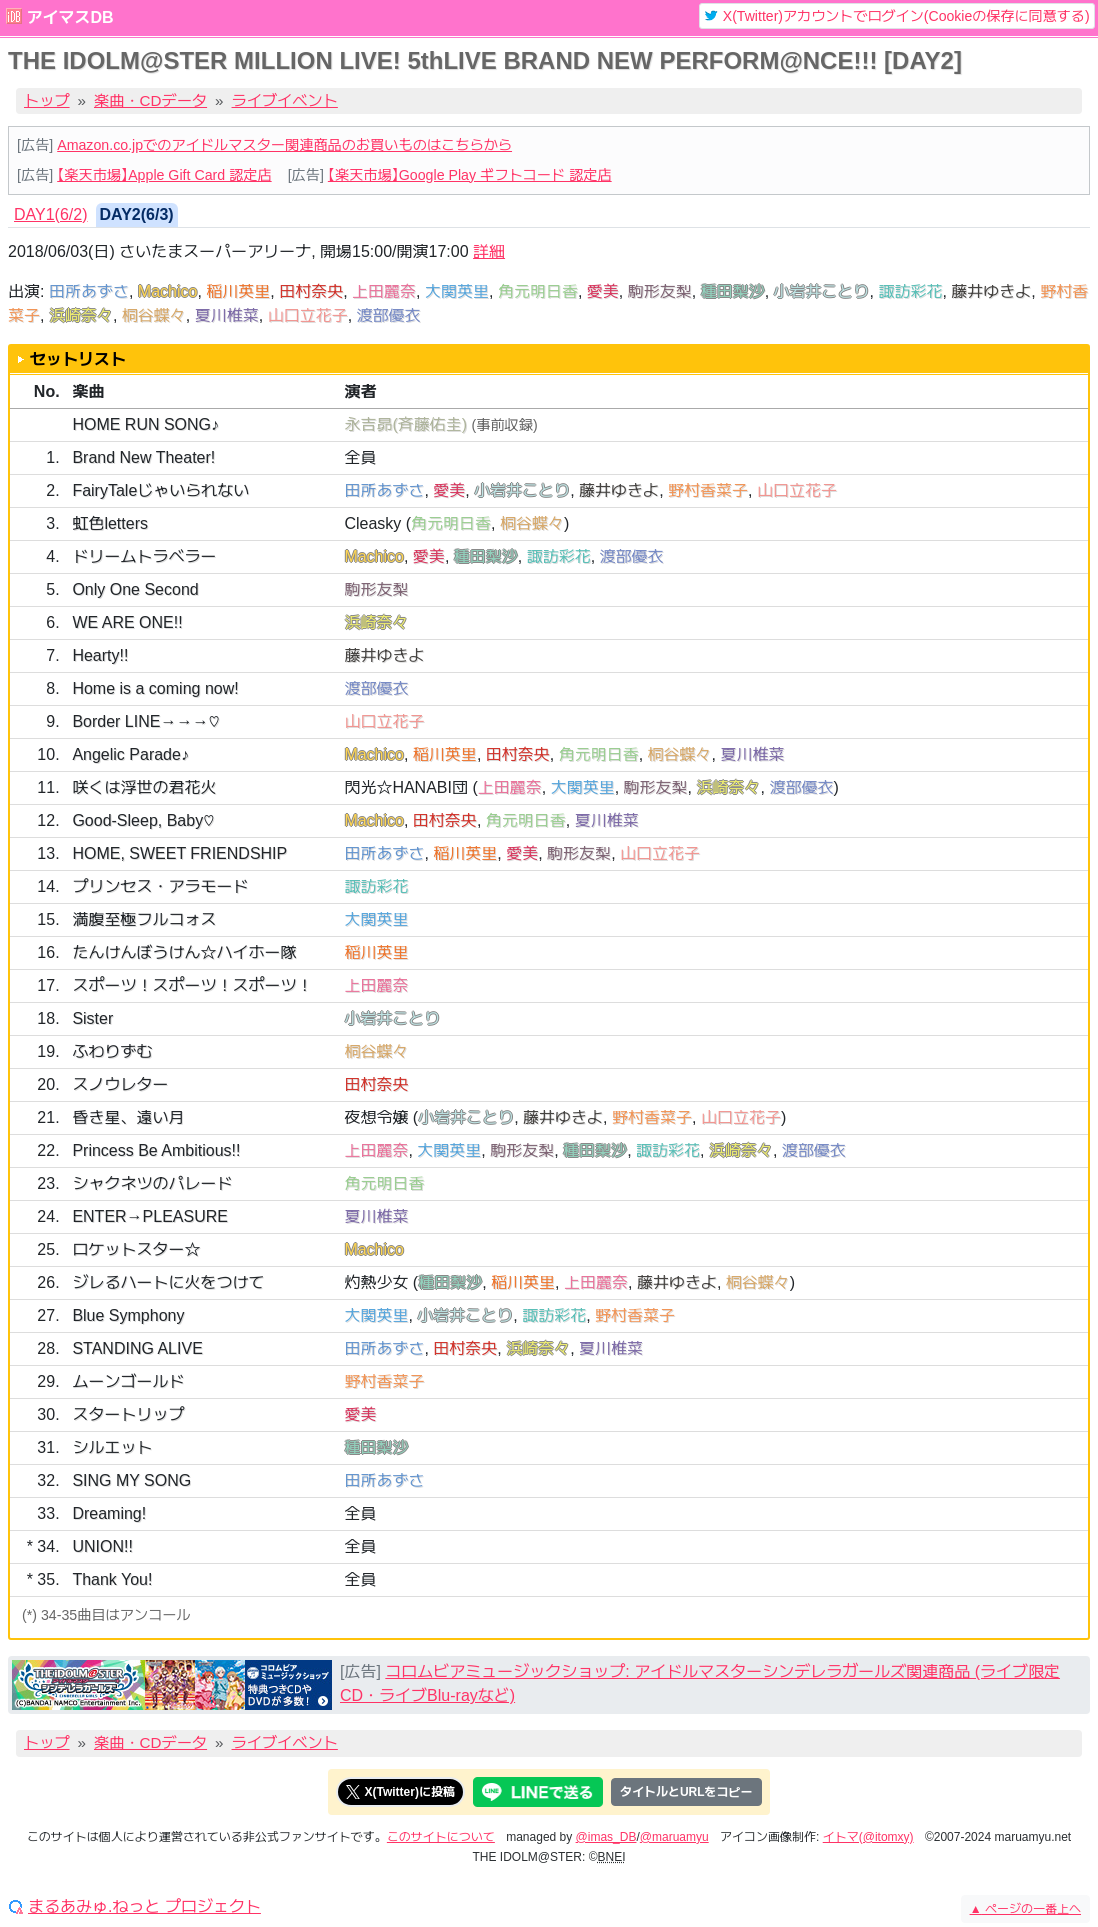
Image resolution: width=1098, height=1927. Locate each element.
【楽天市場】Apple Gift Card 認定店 (164, 175)
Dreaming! (109, 1513)
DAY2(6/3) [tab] (137, 214)
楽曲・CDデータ (150, 100)
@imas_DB (606, 1837)
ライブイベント (285, 100)
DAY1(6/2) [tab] (51, 214)
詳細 (489, 251)
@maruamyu (674, 1837)
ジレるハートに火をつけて (168, 1282)
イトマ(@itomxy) (868, 1837)
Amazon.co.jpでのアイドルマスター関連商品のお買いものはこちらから (284, 145)
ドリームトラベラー (144, 556)
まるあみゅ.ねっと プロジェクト (144, 1907)
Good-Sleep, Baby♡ (143, 820)
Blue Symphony (128, 1315)
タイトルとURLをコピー (686, 1792)
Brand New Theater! (143, 457)
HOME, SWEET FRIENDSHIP (179, 853)
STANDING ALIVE (137, 1348)
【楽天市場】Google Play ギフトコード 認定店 (470, 175)
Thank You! (112, 1579)
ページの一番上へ (1025, 1909)
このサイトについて (441, 1837)
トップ (47, 100)
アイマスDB (69, 17)
